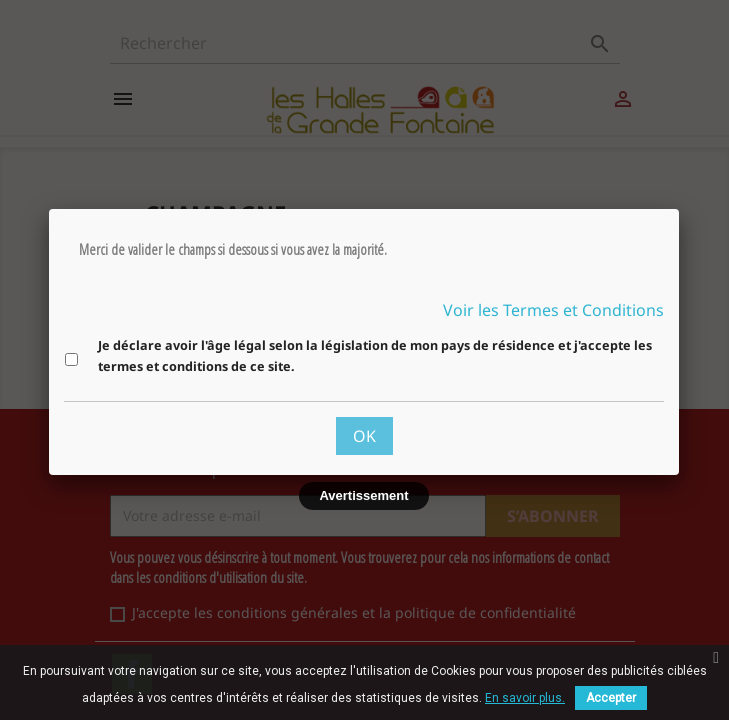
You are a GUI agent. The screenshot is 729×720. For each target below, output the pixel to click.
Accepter (611, 698)
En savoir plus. (525, 698)
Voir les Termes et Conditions (553, 310)
